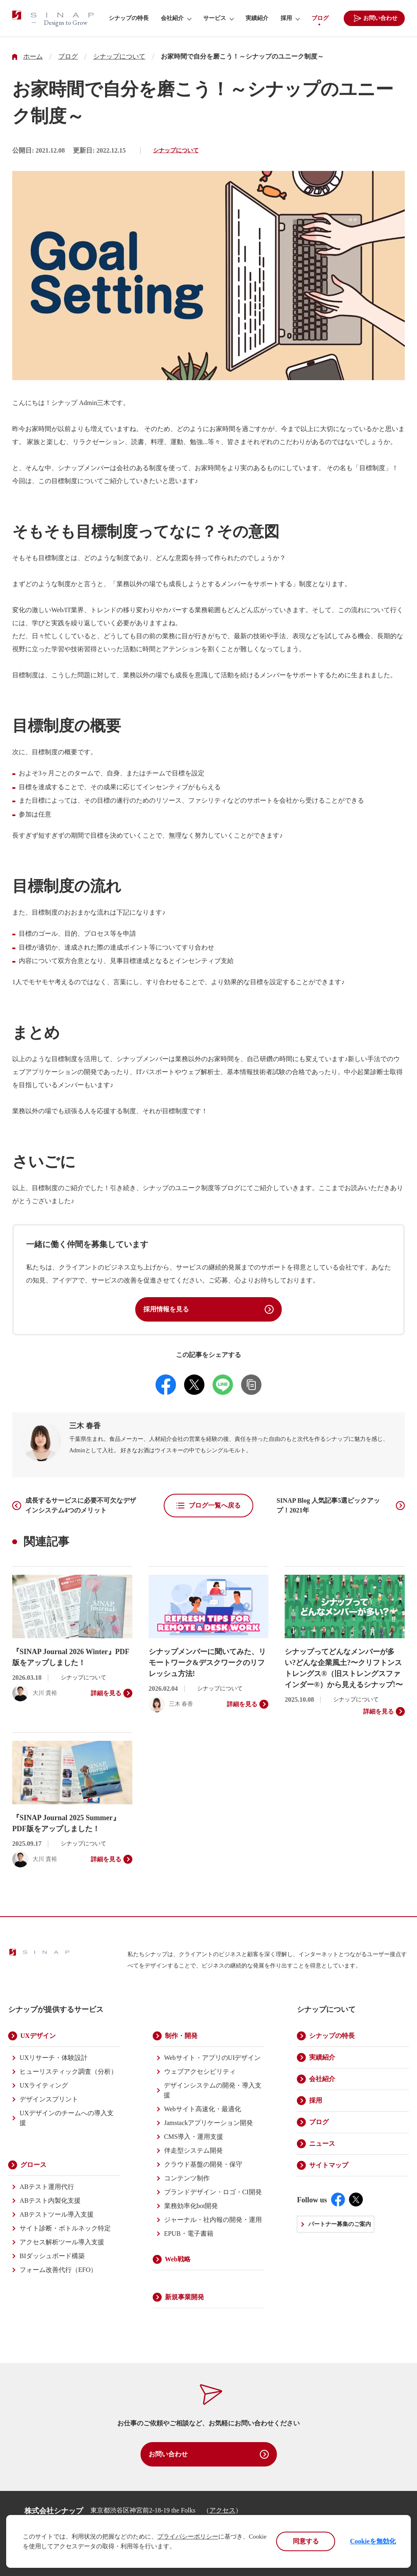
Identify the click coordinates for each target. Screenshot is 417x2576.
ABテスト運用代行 (47, 2186)
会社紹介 (172, 18)
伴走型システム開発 (193, 2150)
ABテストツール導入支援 (57, 2214)
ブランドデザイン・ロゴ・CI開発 (213, 2192)
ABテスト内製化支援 (50, 2200)
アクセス (222, 2510)
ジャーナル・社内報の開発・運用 (213, 2219)
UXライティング (44, 2085)
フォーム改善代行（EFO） (58, 2269)
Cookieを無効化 (373, 2541)
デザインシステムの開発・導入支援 (212, 2090)
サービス (214, 18)
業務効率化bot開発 (191, 2205)
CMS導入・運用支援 (194, 2136)
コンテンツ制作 (187, 2178)
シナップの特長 (129, 18)
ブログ (320, 18)
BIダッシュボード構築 (52, 2255)
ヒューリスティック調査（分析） (68, 2071)
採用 (286, 18)
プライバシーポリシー (187, 2536)
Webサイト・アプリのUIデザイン (212, 2057)
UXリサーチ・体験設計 (54, 2057)
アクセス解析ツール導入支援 (62, 2242)
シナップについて (119, 56)
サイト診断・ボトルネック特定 (65, 2228)
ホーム (33, 56)
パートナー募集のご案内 (339, 2224)
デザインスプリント (49, 2099)
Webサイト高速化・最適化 (202, 2108)
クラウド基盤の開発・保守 (203, 2164)
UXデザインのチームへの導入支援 (67, 2118)
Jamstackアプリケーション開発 (208, 2122)
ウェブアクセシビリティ (200, 2071)
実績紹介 (257, 18)
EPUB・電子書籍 (188, 2233)
